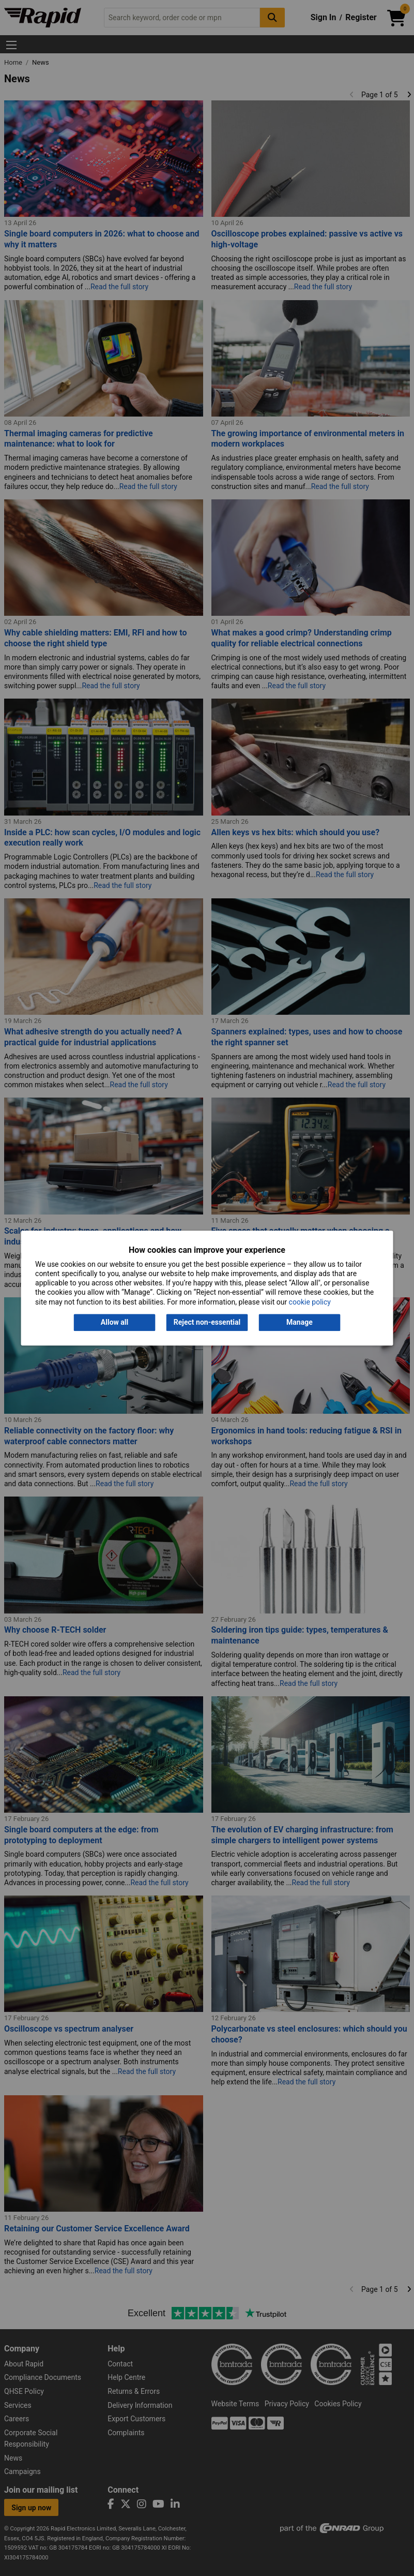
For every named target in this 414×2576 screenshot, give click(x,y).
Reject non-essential (207, 1322)
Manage (299, 1322)
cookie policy (310, 1302)
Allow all (114, 1322)
